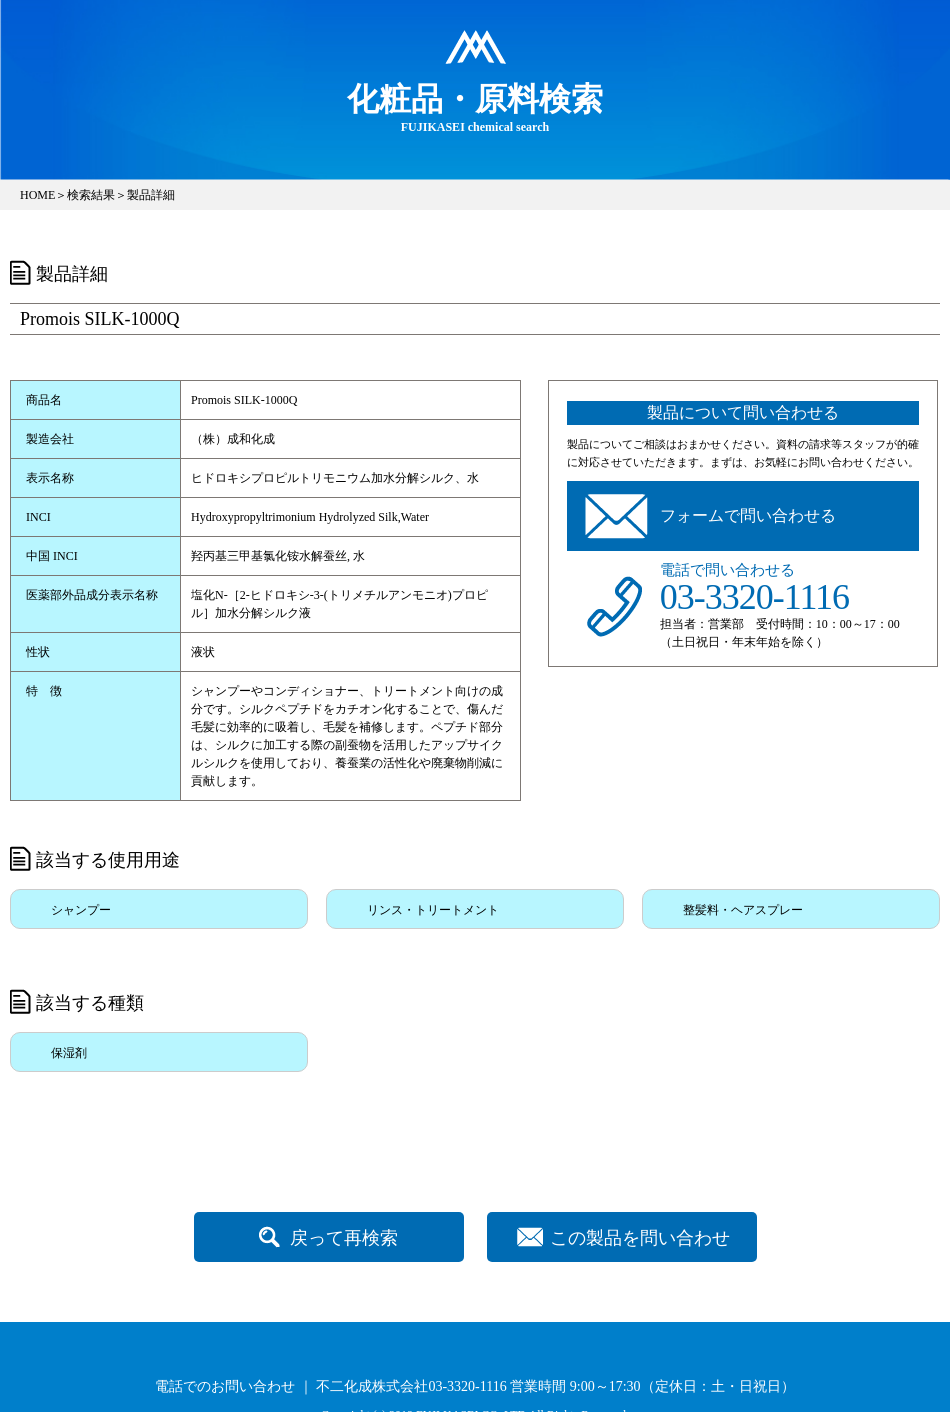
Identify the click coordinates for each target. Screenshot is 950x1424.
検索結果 (91, 195)
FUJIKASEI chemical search (475, 107)
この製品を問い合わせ (640, 1238)
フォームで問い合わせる (748, 515)
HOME (37, 195)
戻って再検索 (344, 1238)
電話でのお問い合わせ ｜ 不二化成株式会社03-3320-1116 (330, 1386)
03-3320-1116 (754, 597)
